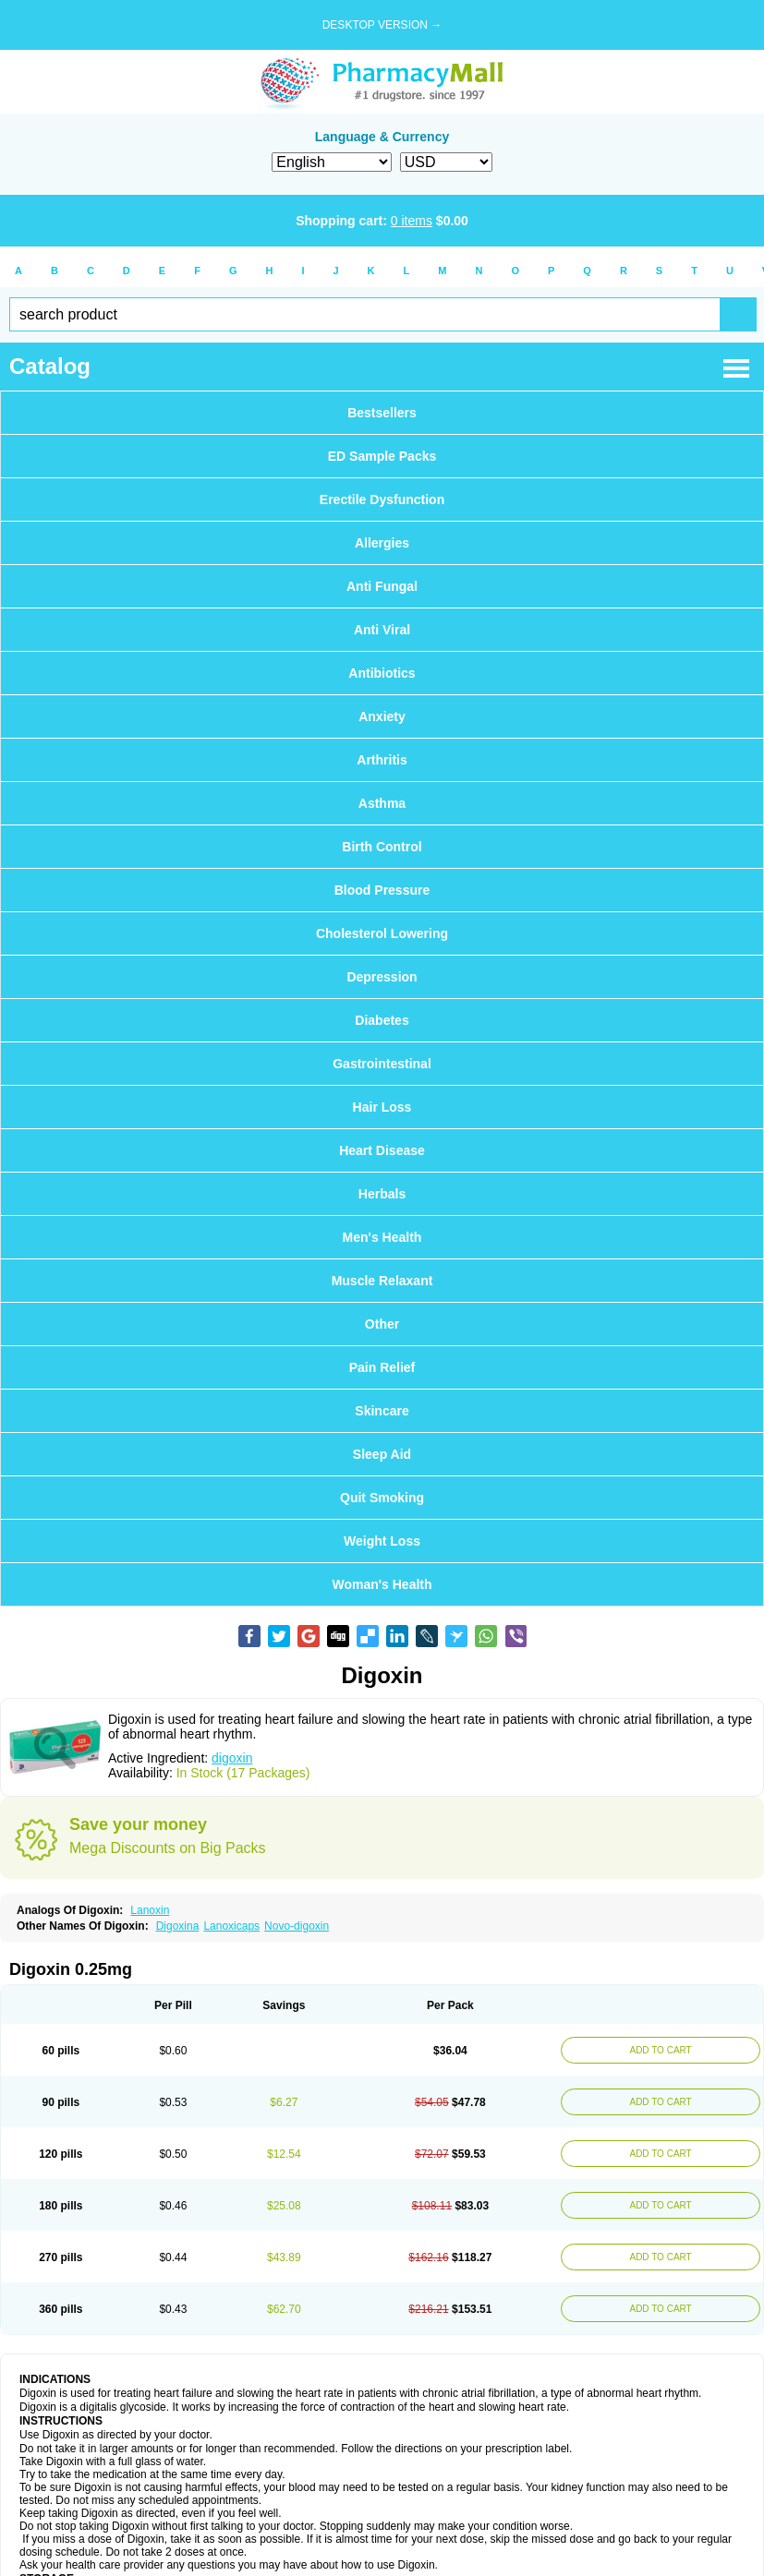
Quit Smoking (382, 1497)
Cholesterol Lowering (382, 933)
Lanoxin (149, 1910)
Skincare (381, 1410)
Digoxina (178, 1926)
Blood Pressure (382, 890)
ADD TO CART (660, 2050)
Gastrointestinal (382, 1063)
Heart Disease (382, 1150)
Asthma (382, 803)
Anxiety (382, 716)
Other (382, 1324)
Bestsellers (382, 412)
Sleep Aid (382, 1454)
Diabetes (381, 1020)
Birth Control (381, 846)
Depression (381, 976)
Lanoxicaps (231, 1926)
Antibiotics (381, 673)
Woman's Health (381, 1584)
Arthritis (381, 759)
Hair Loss (382, 1107)
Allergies (382, 543)
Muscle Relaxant (382, 1280)
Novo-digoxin (296, 1926)
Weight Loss (382, 1541)
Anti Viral (382, 629)
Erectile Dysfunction (382, 499)
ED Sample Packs (382, 456)
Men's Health (382, 1237)
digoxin (232, 1758)
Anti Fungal (382, 586)
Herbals (382, 1193)
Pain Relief (382, 1367)
